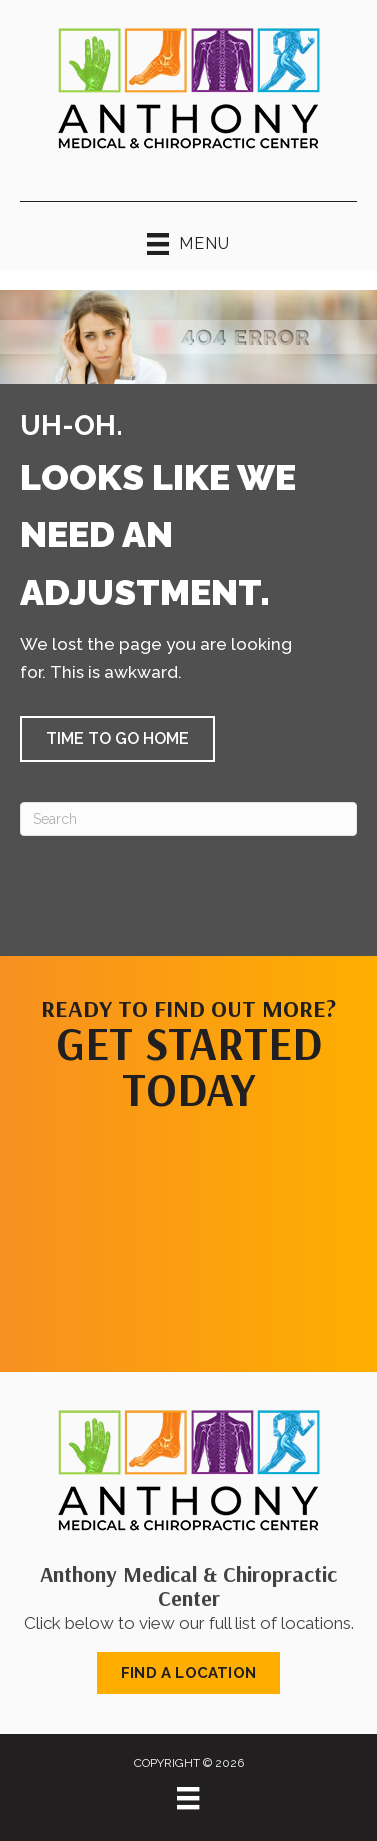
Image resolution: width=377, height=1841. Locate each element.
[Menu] (188, 1798)
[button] (117, 739)
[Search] (188, 819)
